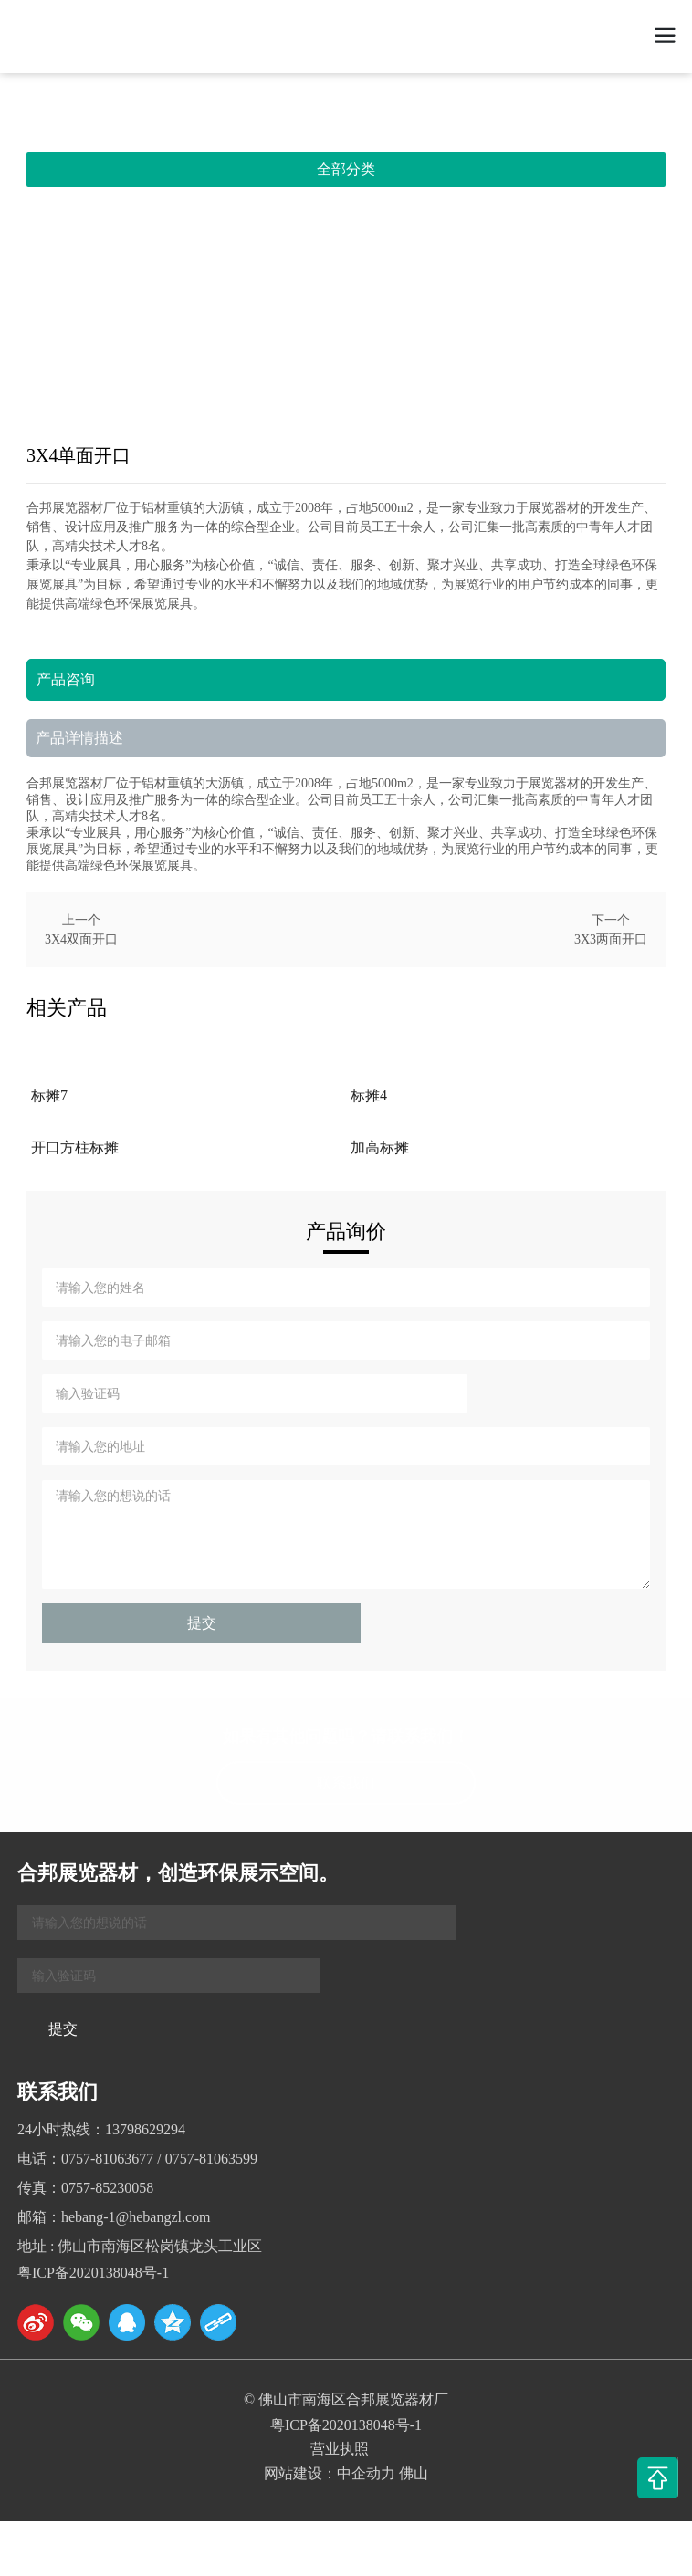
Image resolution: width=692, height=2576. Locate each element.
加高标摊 (380, 1147)
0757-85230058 (107, 2187)
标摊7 (49, 1095)
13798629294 (145, 2129)
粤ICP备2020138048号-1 (93, 2272)
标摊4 (369, 1095)
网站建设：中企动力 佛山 (346, 2473)
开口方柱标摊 (75, 1147)
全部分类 (346, 169)
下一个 (611, 920)
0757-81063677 (107, 2158)
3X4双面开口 (81, 939)
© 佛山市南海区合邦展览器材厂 (346, 2399)
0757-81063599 (211, 2158)
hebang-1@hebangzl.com (136, 2217)
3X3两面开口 (610, 939)
